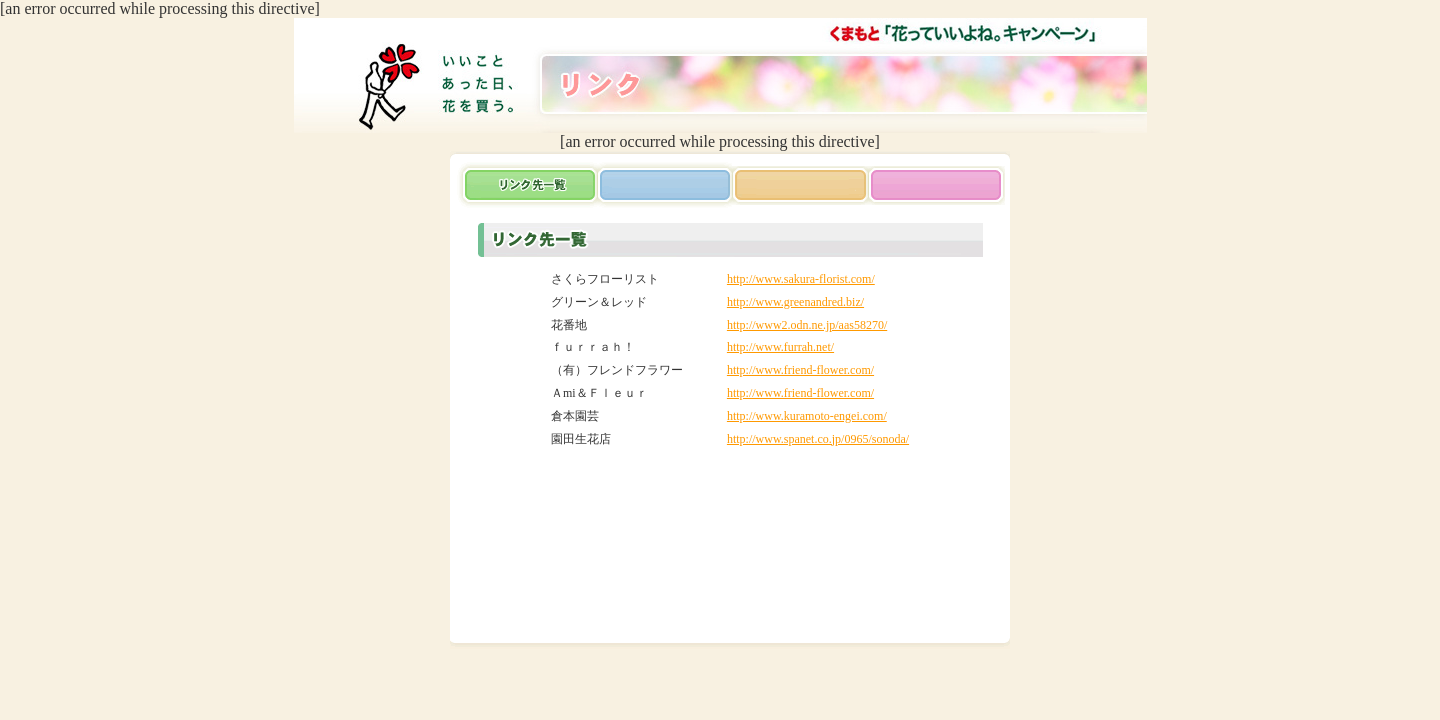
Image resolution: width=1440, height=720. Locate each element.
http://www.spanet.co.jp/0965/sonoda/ (818, 439)
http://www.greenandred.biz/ (795, 302)
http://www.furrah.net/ (780, 347)
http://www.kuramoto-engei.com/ (807, 416)
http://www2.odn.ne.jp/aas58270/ (807, 325)
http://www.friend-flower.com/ (800, 370)
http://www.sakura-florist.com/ (801, 279)
